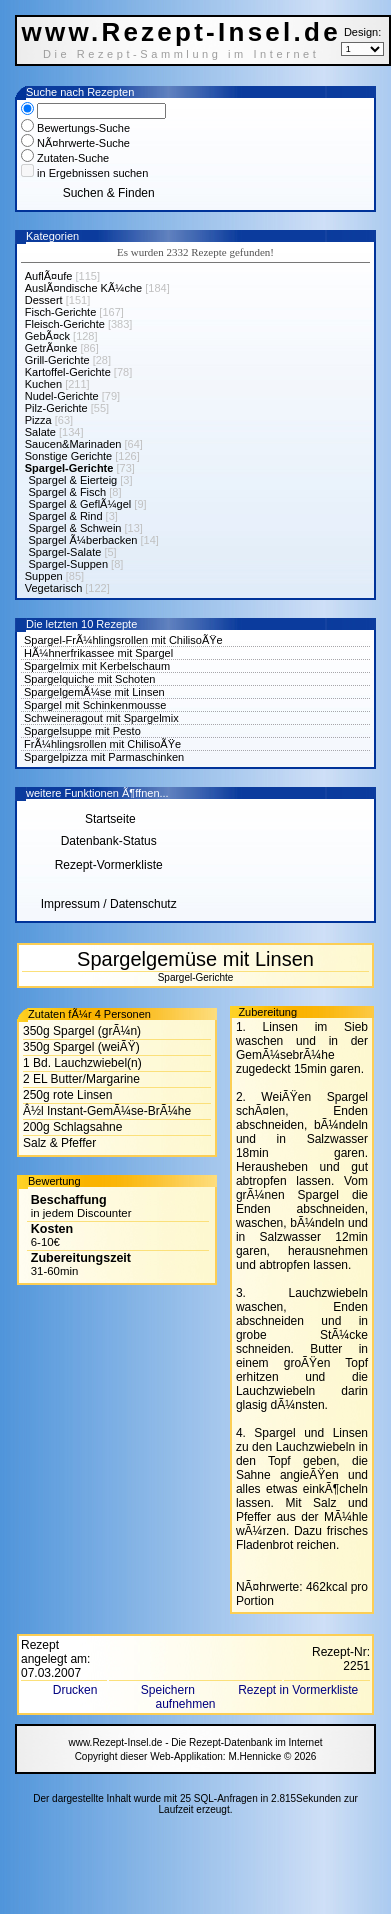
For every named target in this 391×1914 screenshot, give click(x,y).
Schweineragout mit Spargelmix (101, 718)
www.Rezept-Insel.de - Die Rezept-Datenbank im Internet (195, 1742)
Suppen (44, 576)
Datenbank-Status (109, 841)
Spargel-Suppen (69, 564)
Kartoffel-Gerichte (68, 372)
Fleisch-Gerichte (65, 324)
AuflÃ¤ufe (49, 276)
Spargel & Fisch (68, 492)
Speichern (169, 1690)
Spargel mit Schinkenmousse (95, 705)
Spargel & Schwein (75, 528)
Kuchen (43, 384)
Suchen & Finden (109, 193)
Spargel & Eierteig (73, 480)
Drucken (77, 1690)
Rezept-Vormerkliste (109, 865)
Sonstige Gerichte (68, 456)
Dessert (44, 300)
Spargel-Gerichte (69, 468)
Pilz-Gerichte (56, 408)
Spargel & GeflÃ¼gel (80, 504)
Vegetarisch (53, 588)
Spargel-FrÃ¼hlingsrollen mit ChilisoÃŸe (123, 640)
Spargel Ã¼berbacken (83, 540)
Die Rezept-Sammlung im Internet (181, 54)
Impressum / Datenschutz (109, 904)
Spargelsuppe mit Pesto (82, 731)
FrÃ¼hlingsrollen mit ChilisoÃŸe (102, 744)
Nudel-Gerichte (62, 396)
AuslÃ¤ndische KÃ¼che (83, 288)
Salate (40, 432)
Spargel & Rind (66, 516)
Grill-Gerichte (57, 360)
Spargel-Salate (65, 552)
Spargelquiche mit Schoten (89, 679)
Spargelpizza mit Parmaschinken (104, 757)
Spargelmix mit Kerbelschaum (97, 666)
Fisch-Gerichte (61, 312)
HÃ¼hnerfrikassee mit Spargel (98, 653)
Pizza (38, 420)
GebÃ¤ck (47, 336)
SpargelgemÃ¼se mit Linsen (94, 692)
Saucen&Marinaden (73, 444)
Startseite (109, 819)
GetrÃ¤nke (51, 348)
